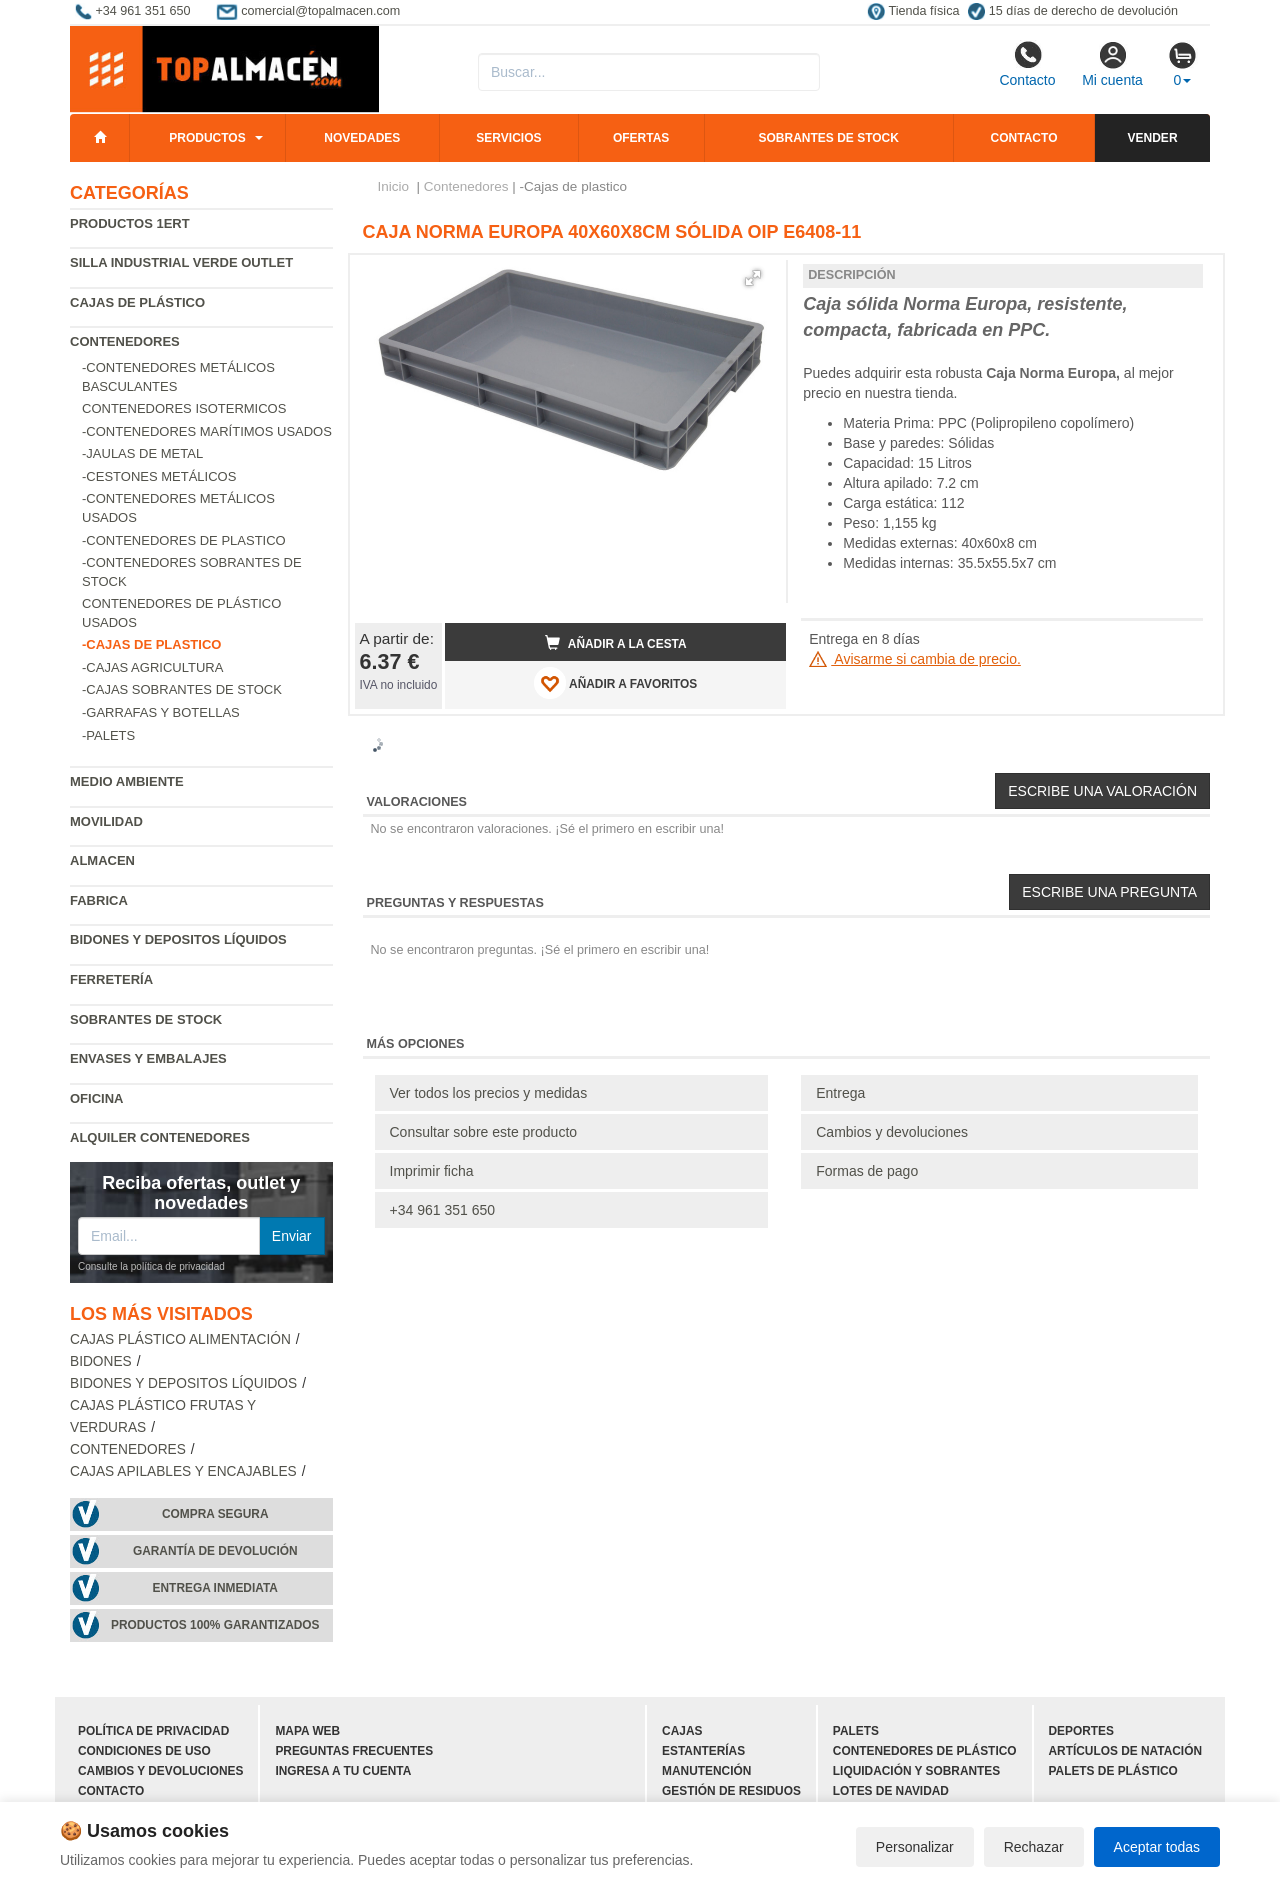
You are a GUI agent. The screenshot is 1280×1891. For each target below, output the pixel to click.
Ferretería (111, 979)
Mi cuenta (1112, 64)
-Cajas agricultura (152, 667)
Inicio (394, 186)
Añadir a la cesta (616, 643)
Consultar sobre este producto (484, 1132)
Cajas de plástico (137, 302)
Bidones (101, 1361)
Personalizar (915, 1847)
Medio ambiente (127, 781)
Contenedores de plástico (925, 1751)
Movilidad (106, 821)
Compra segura (215, 1514)
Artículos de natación (1125, 1751)
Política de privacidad (153, 1731)
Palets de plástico (1113, 1771)
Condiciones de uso (144, 1751)
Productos (207, 138)
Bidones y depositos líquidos (178, 939)
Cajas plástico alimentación (180, 1339)
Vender (1153, 138)
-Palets (108, 735)
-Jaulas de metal (142, 453)
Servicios (508, 138)
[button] (753, 278)
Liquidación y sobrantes (916, 1771)
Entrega (840, 1093)
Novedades (362, 138)
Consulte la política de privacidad (151, 1266)
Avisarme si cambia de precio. (915, 659)
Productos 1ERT (130, 223)
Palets (856, 1731)
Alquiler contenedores (160, 1137)
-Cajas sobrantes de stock (182, 689)
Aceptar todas (1157, 1847)
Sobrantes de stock (828, 138)
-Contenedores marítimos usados (207, 431)
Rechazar (1034, 1847)
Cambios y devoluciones (892, 1132)
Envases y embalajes (148, 1058)
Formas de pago (867, 1171)
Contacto (1027, 64)
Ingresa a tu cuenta (343, 1771)
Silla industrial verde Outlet (181, 262)
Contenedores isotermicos (184, 408)
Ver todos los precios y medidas (489, 1093)
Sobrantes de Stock (146, 1019)
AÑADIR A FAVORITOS (615, 683)
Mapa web (307, 1731)
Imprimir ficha (432, 1171)
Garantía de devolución (215, 1551)
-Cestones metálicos (159, 476)
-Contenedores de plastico (184, 540)
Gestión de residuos (731, 1791)
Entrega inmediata (215, 1588)
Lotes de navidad (891, 1791)
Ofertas (641, 138)
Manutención (706, 1771)
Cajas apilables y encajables (183, 1471)
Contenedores (125, 341)
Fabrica (99, 900)
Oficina (96, 1098)
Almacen (102, 860)
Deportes (1081, 1731)
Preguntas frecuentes (354, 1751)
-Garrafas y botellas (161, 712)
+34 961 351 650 (443, 1210)
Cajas (682, 1731)
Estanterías (703, 1751)
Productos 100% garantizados (215, 1625)
